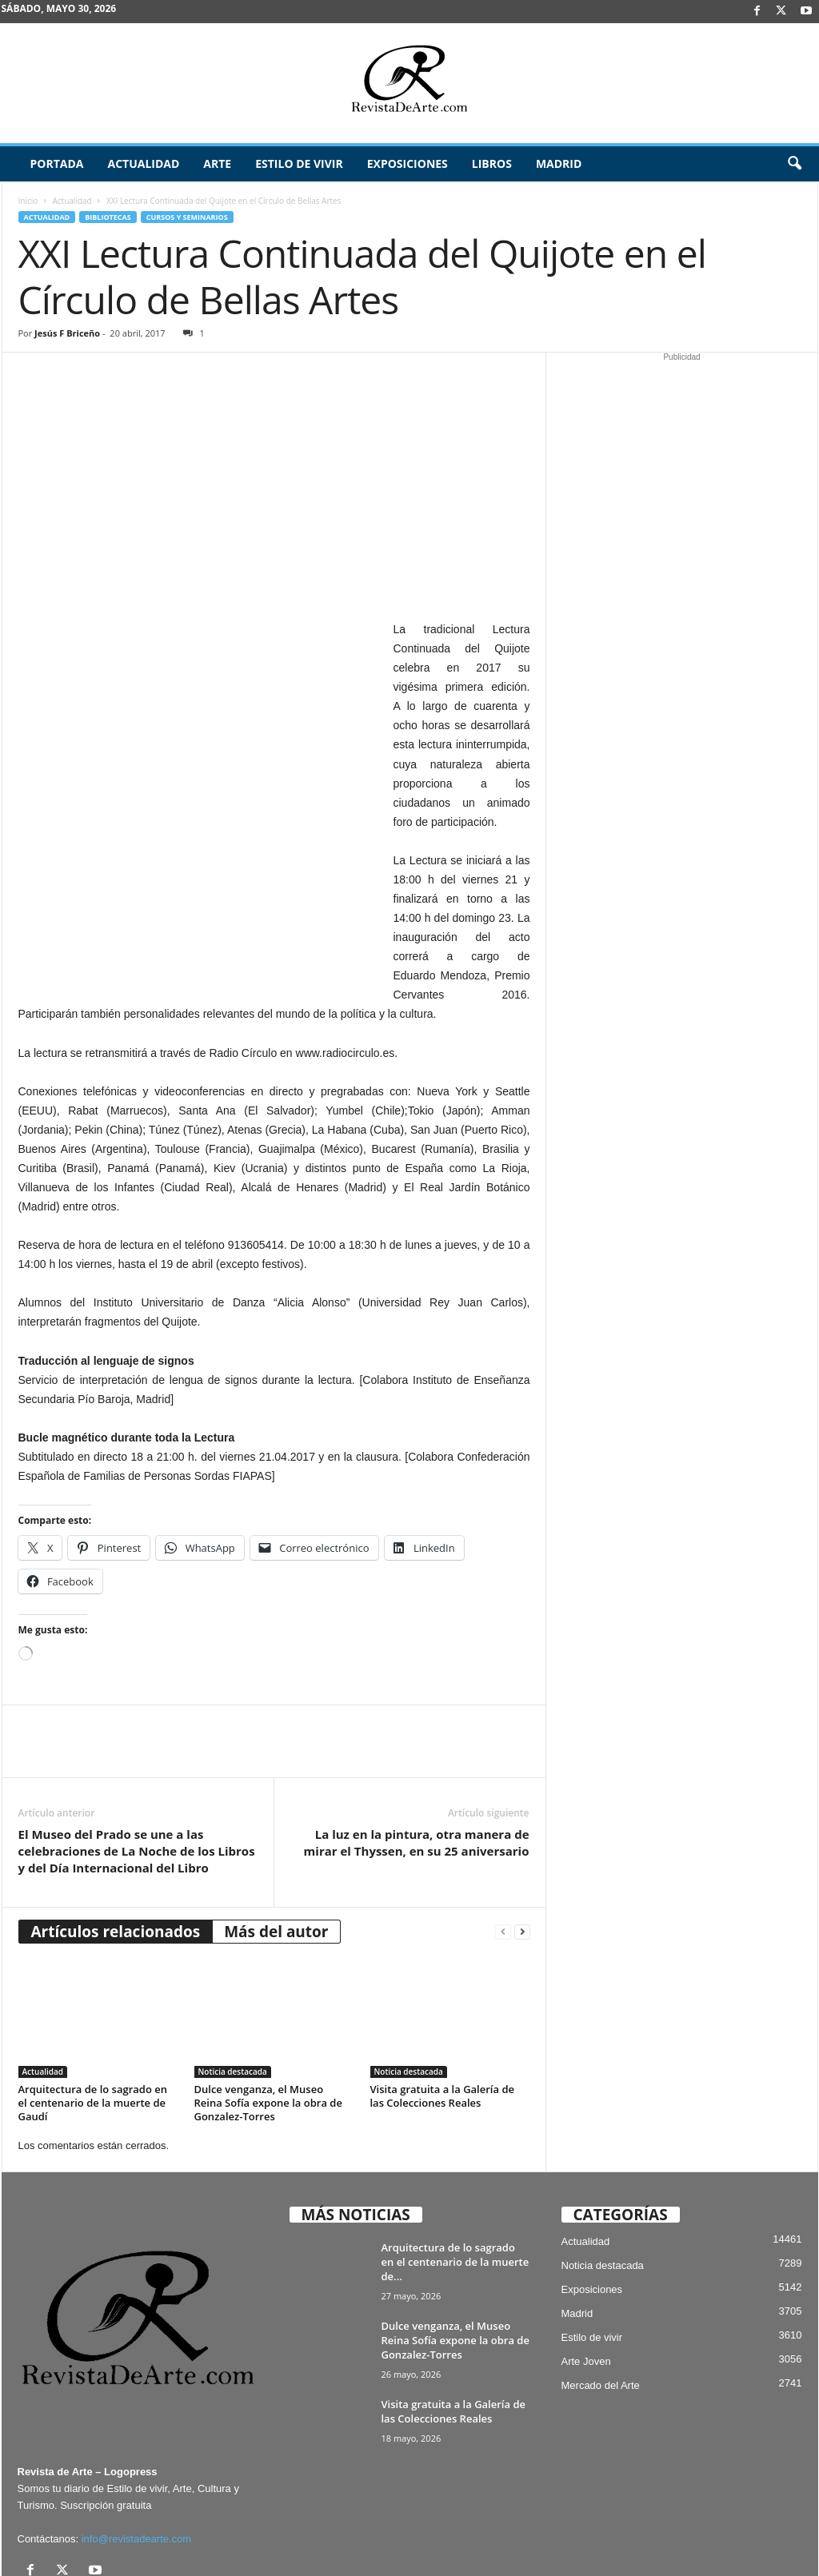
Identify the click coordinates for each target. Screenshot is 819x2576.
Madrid (558, 163)
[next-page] (522, 1816)
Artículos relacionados (116, 1815)
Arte (217, 163)
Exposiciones (407, 163)
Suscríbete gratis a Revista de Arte (533, 2539)
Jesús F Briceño (67, 333)
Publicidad (739, 2539)
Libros (492, 163)
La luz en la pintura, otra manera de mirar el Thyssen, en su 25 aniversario (416, 1726)
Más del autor (276, 1815)
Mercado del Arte (600, 2270)
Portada (57, 163)
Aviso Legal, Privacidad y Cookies (378, 2539)
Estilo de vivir (299, 163)
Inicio (28, 200)
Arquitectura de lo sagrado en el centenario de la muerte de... (455, 2146)
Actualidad (143, 163)
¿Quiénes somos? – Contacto (710, 2558)
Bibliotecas (107, 217)
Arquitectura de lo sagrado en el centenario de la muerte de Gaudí (92, 1987)
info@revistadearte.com (136, 2424)
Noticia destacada (232, 1955)
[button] (794, 163)
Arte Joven (586, 2246)
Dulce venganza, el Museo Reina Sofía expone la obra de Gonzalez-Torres (268, 1987)
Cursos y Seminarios (187, 217)
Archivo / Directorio (660, 2539)
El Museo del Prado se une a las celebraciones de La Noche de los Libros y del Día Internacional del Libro (136, 1735)
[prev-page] (503, 1816)
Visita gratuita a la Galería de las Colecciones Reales (442, 1980)
